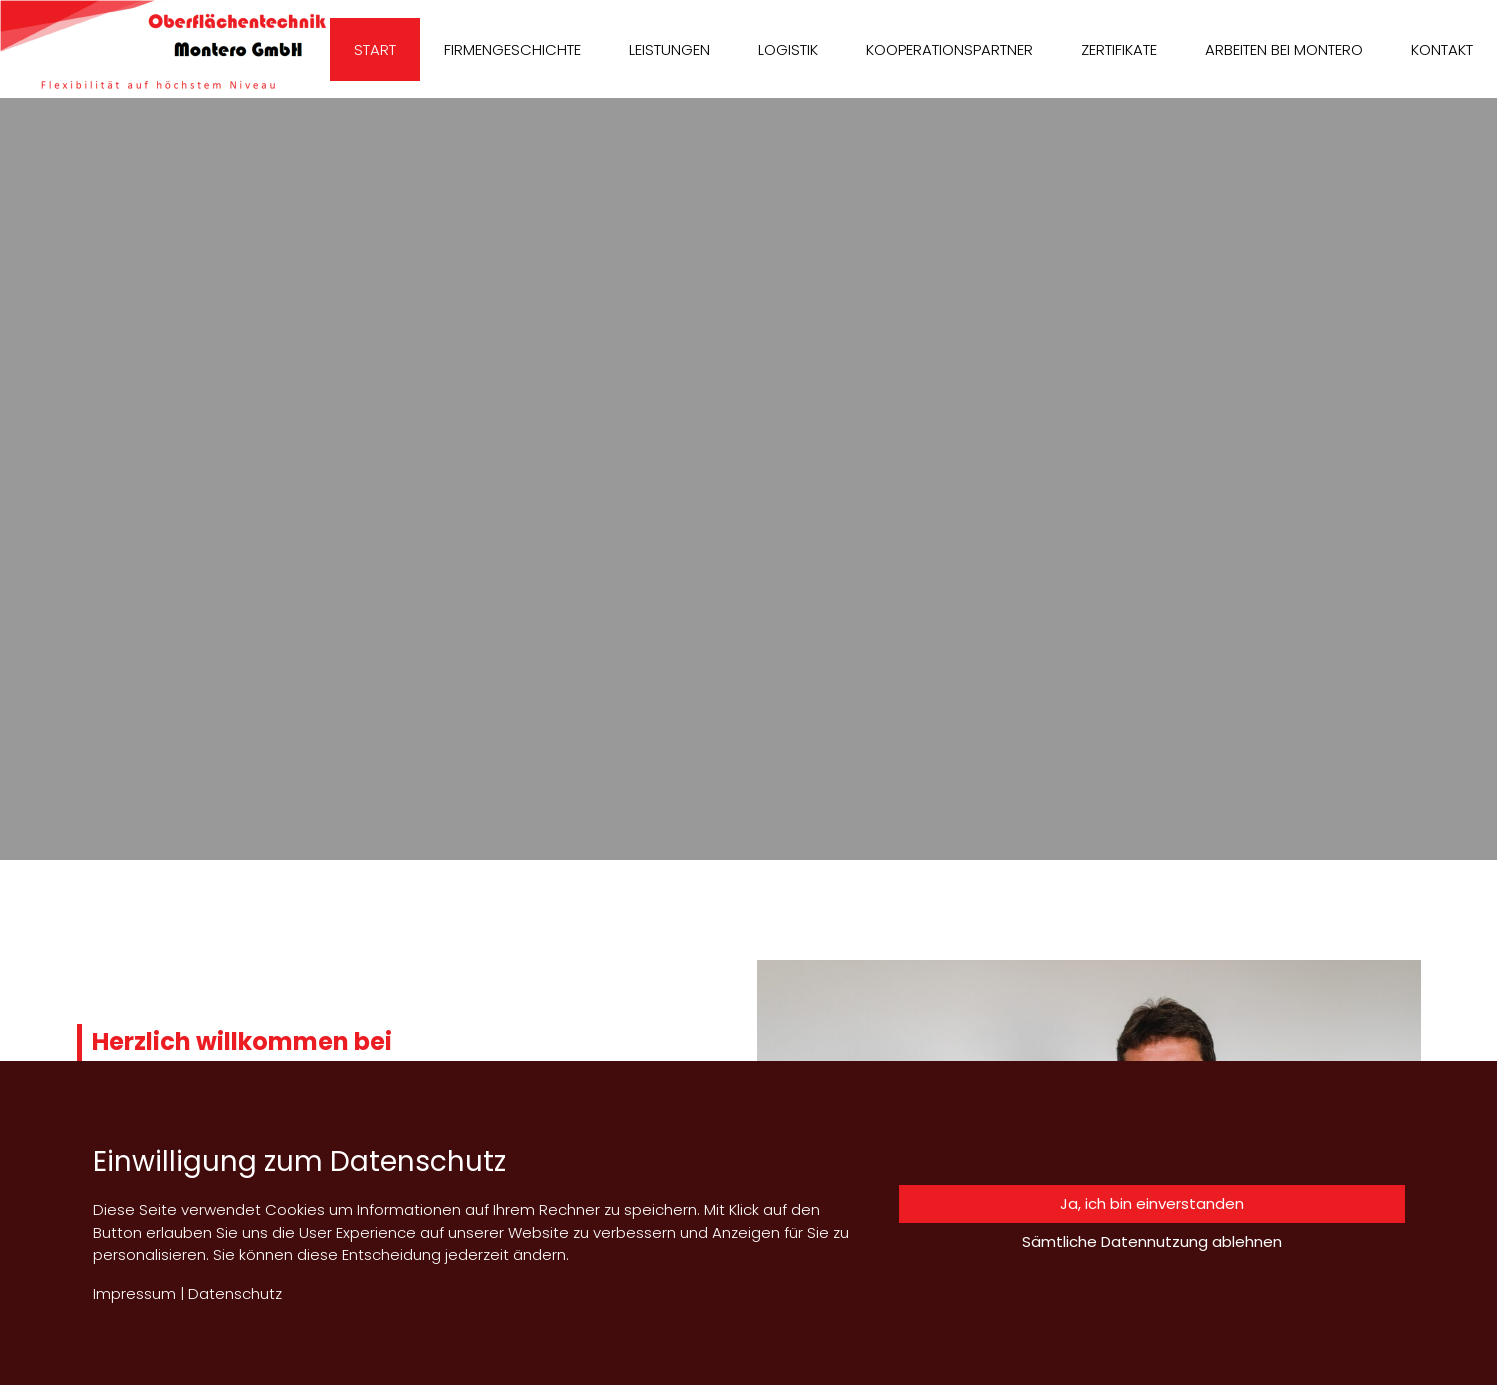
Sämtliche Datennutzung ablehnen (1152, 1241)
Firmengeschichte (512, 49)
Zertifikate (1119, 49)
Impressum (134, 1293)
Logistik (788, 49)
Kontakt (1442, 49)
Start (375, 49)
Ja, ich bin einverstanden (1152, 1203)
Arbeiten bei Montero (1284, 49)
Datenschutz (235, 1293)
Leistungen (669, 49)
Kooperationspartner (949, 49)
